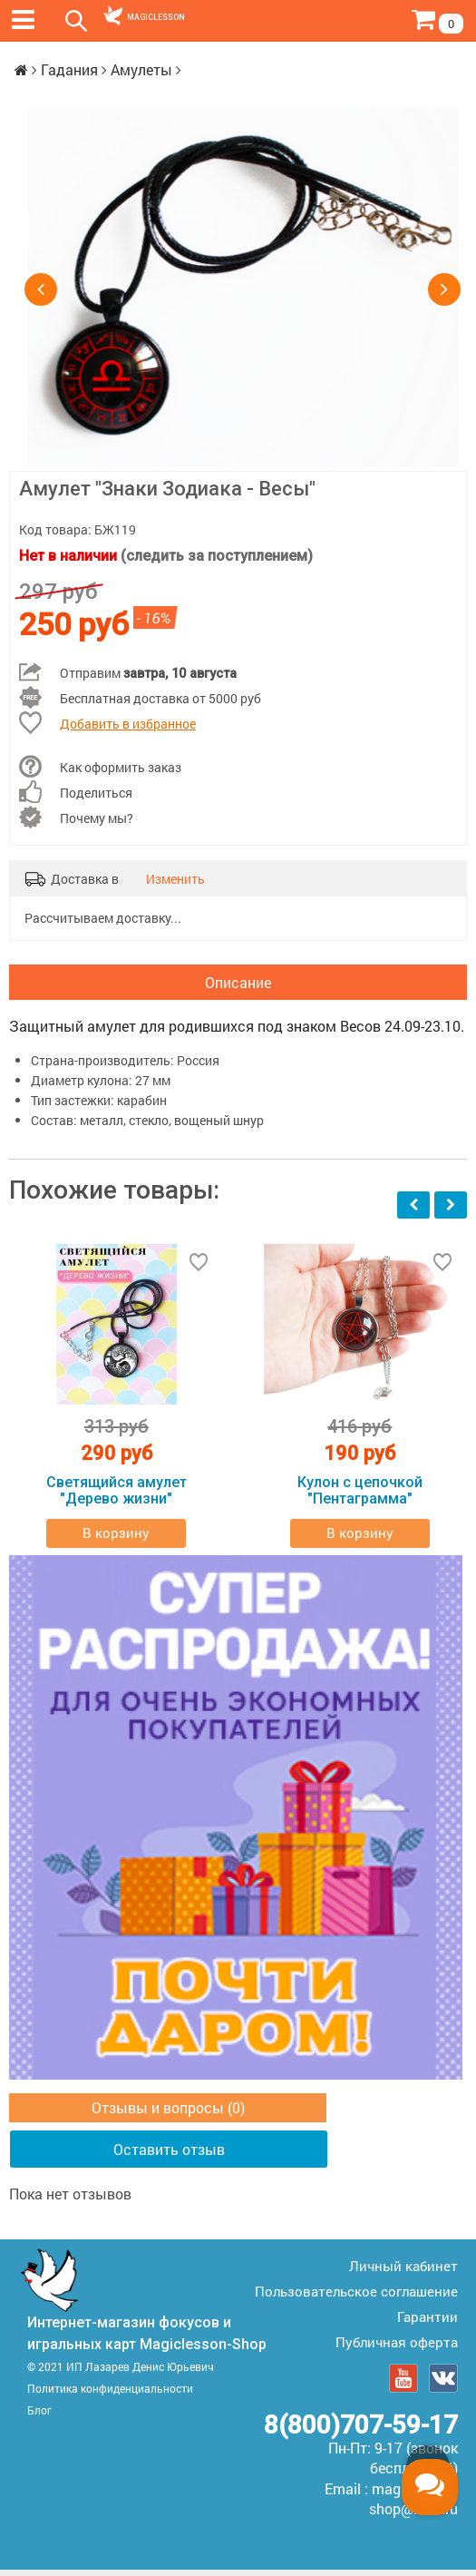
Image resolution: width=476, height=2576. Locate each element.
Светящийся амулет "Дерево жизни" (116, 1496)
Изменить (175, 878)
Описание (238, 984)
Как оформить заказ (120, 767)
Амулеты (141, 69)
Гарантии (427, 2323)
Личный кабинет (403, 2272)
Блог (39, 2416)
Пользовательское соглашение (356, 2297)
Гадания (69, 69)
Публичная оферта (396, 2348)
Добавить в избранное (128, 723)
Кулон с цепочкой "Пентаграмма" (360, 1496)
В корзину (116, 1540)
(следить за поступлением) (217, 555)
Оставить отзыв (169, 2155)
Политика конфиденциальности (110, 2394)
